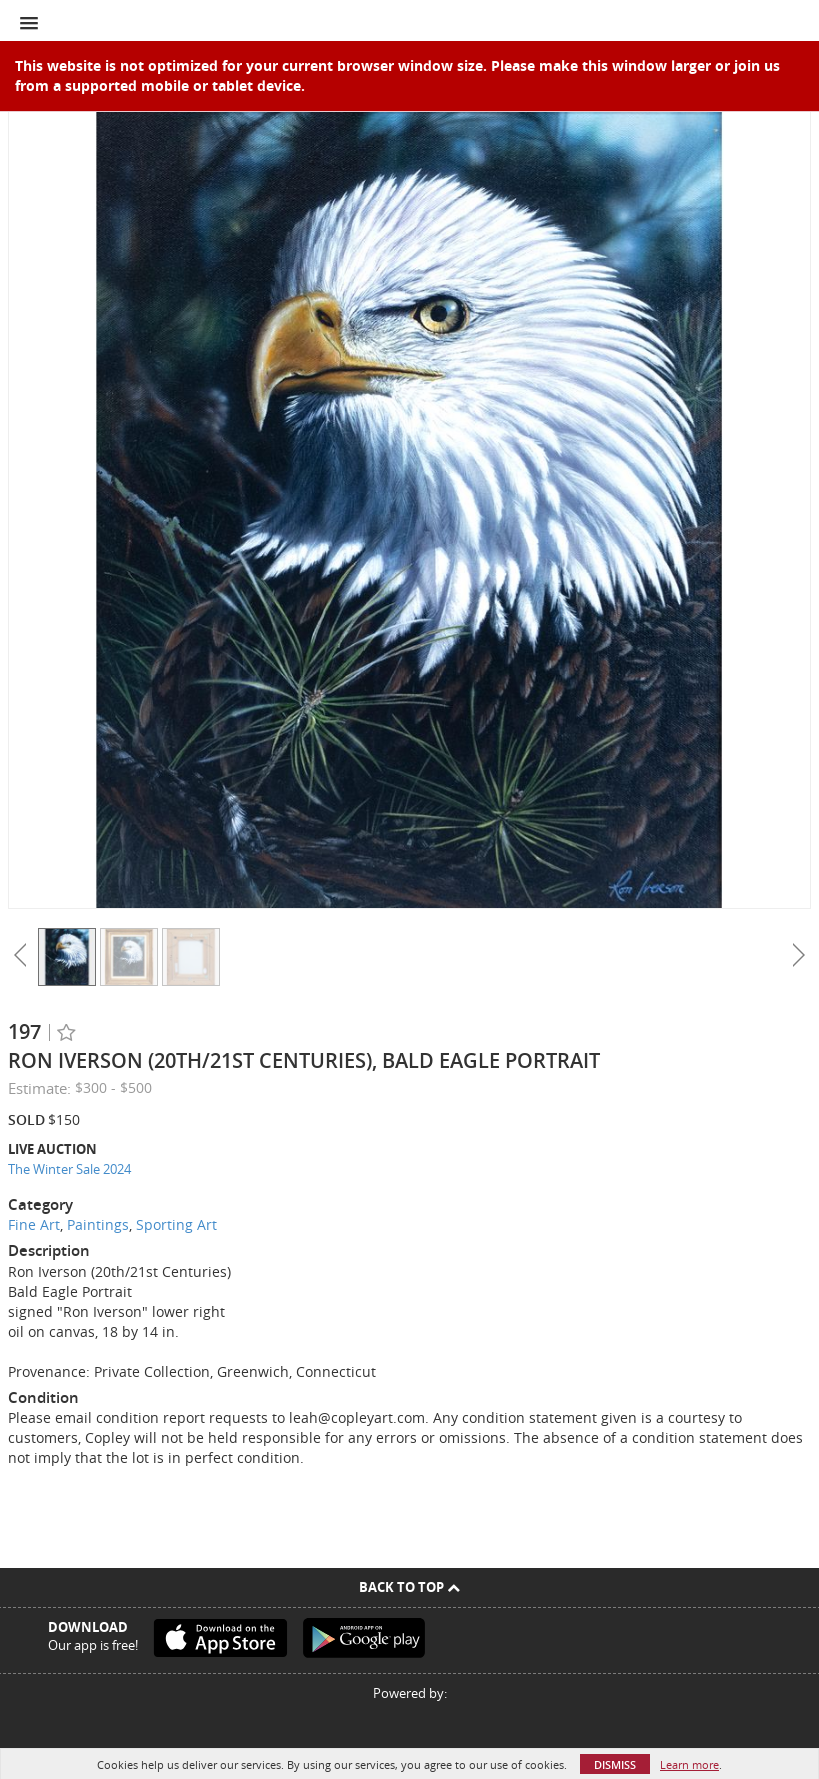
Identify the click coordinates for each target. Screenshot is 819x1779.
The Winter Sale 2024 (69, 1169)
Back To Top (409, 1587)
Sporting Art (176, 1224)
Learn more (689, 1764)
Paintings (98, 1224)
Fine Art (34, 1224)
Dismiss (615, 1764)
